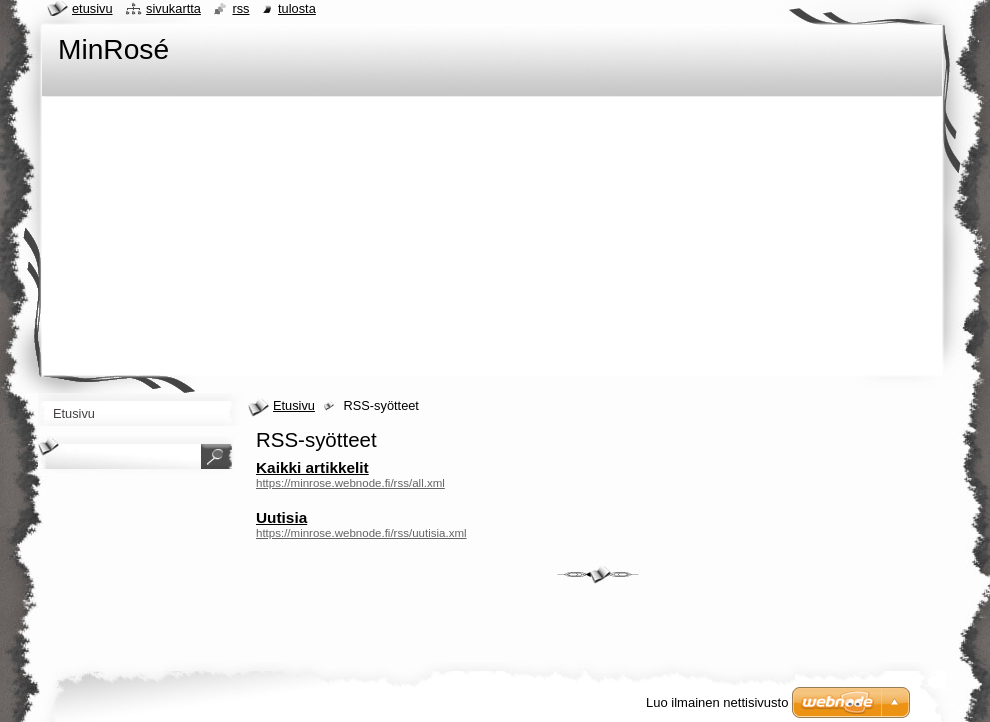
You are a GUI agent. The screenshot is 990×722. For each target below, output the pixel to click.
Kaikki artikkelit (312, 467)
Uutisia (281, 517)
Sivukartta (173, 8)
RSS (240, 8)
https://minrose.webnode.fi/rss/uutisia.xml (361, 533)
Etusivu (294, 405)
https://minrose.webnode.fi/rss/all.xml (350, 483)
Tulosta (297, 8)
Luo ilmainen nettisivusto (717, 702)
